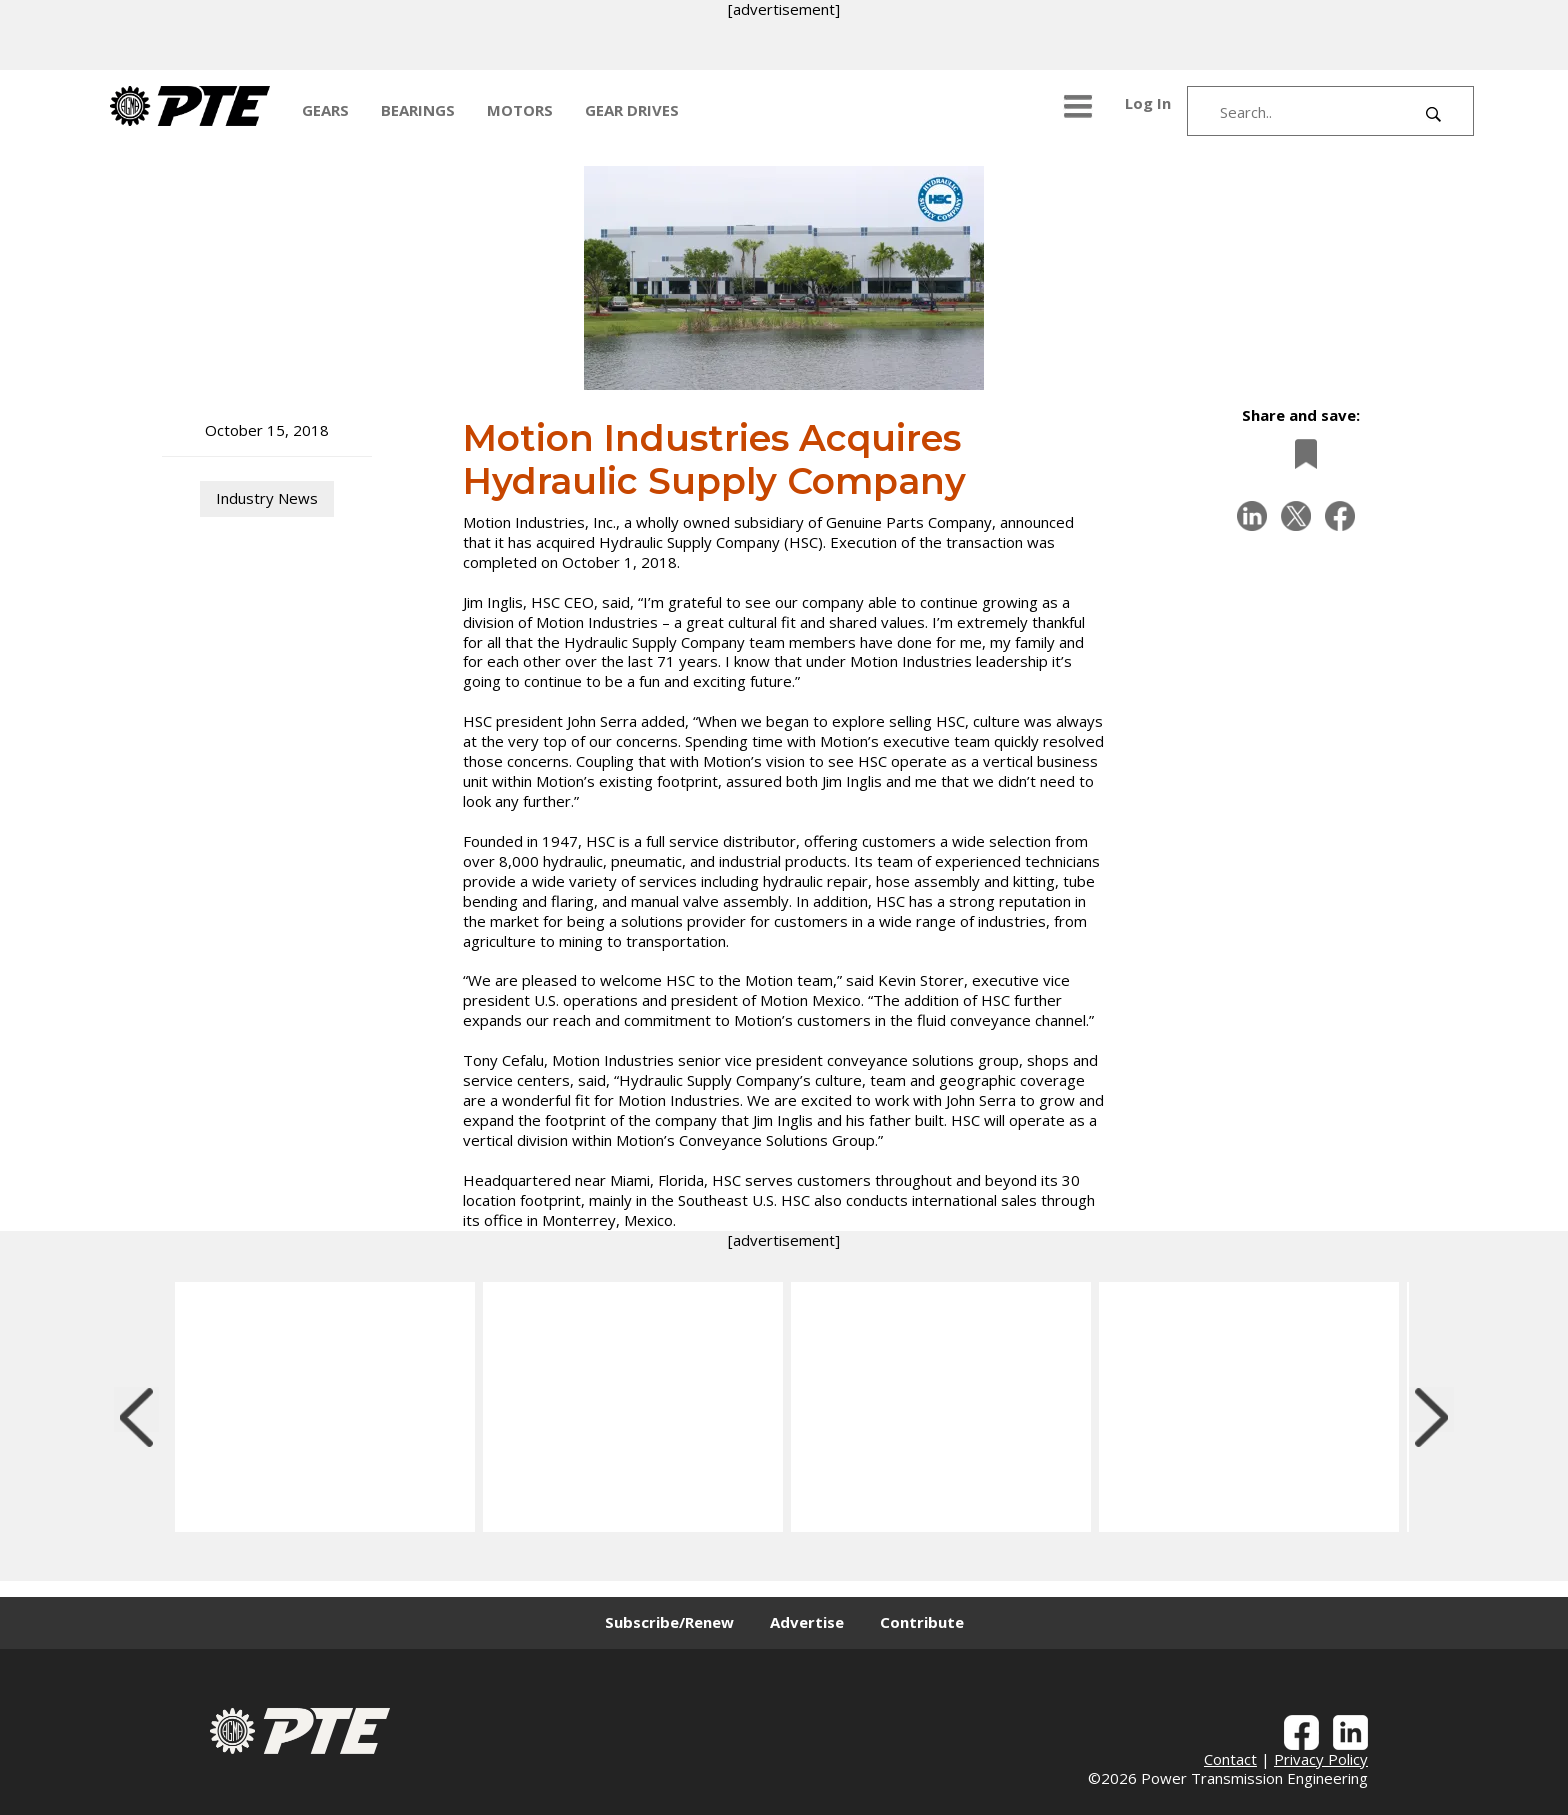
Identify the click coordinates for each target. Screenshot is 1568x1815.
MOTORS (520, 110)
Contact (1230, 1759)
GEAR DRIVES (632, 110)
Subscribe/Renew (669, 1622)
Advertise (807, 1622)
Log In (1148, 103)
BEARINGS (418, 110)
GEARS (325, 110)
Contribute (922, 1622)
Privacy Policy (1321, 1759)
